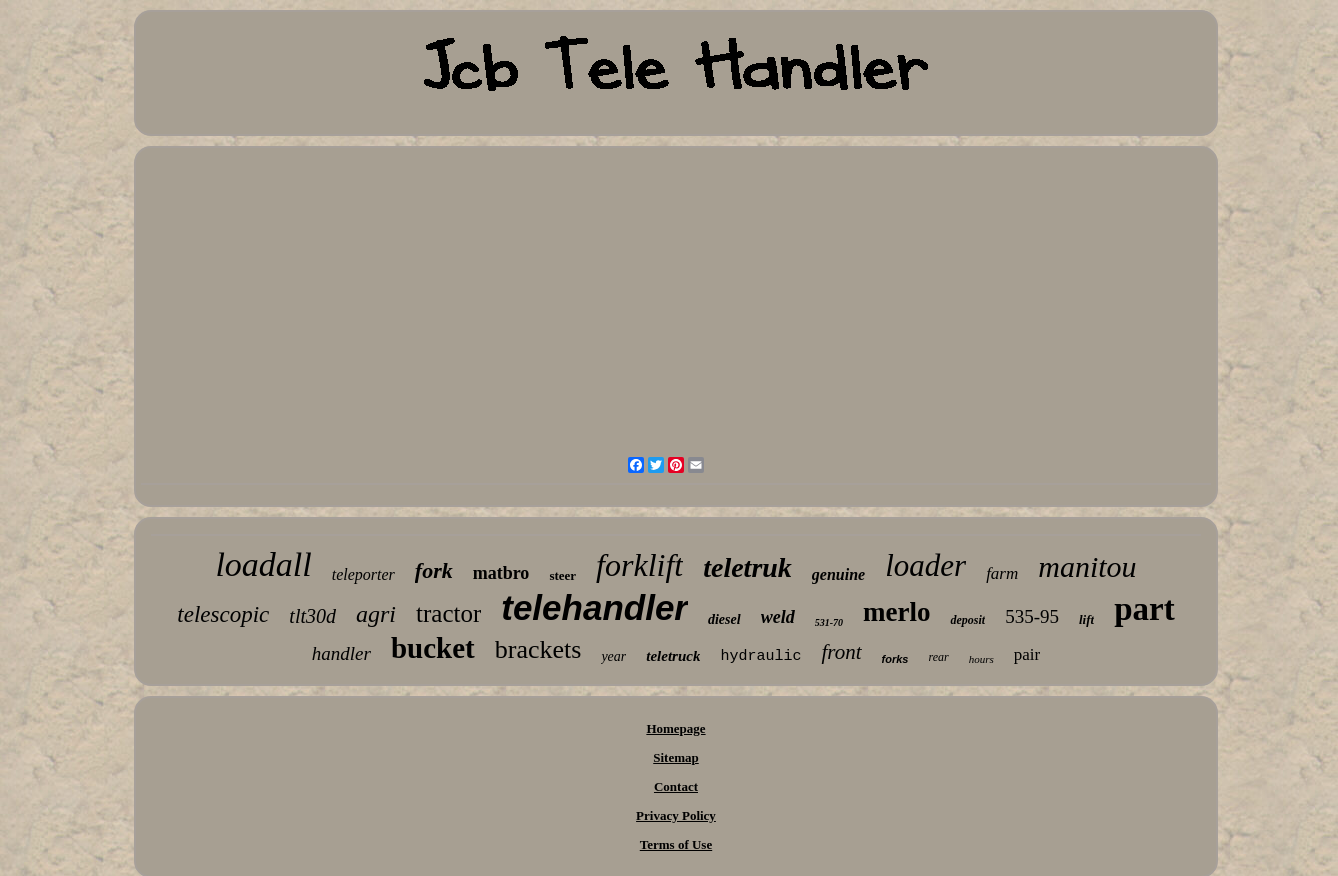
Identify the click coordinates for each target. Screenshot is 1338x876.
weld (778, 617)
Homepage (675, 728)
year (613, 656)
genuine (838, 574)
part (1144, 609)
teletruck (673, 656)
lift (1086, 619)
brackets (538, 649)
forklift (639, 565)
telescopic (223, 614)
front (841, 652)
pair (1027, 654)
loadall (263, 564)
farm (1002, 573)
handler (341, 653)
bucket (433, 648)
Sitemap (676, 757)
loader (925, 565)
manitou (1087, 566)
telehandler (594, 607)
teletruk (747, 567)
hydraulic (760, 656)
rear (938, 657)
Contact (676, 786)
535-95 (1032, 616)
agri (376, 614)
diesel (724, 619)
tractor (448, 613)
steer (562, 575)
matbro (501, 573)
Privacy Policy (676, 815)
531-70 (829, 622)
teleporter (363, 574)
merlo (896, 612)
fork (434, 570)
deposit (967, 620)
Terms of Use (676, 844)
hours (981, 659)
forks (895, 659)
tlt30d (312, 616)
